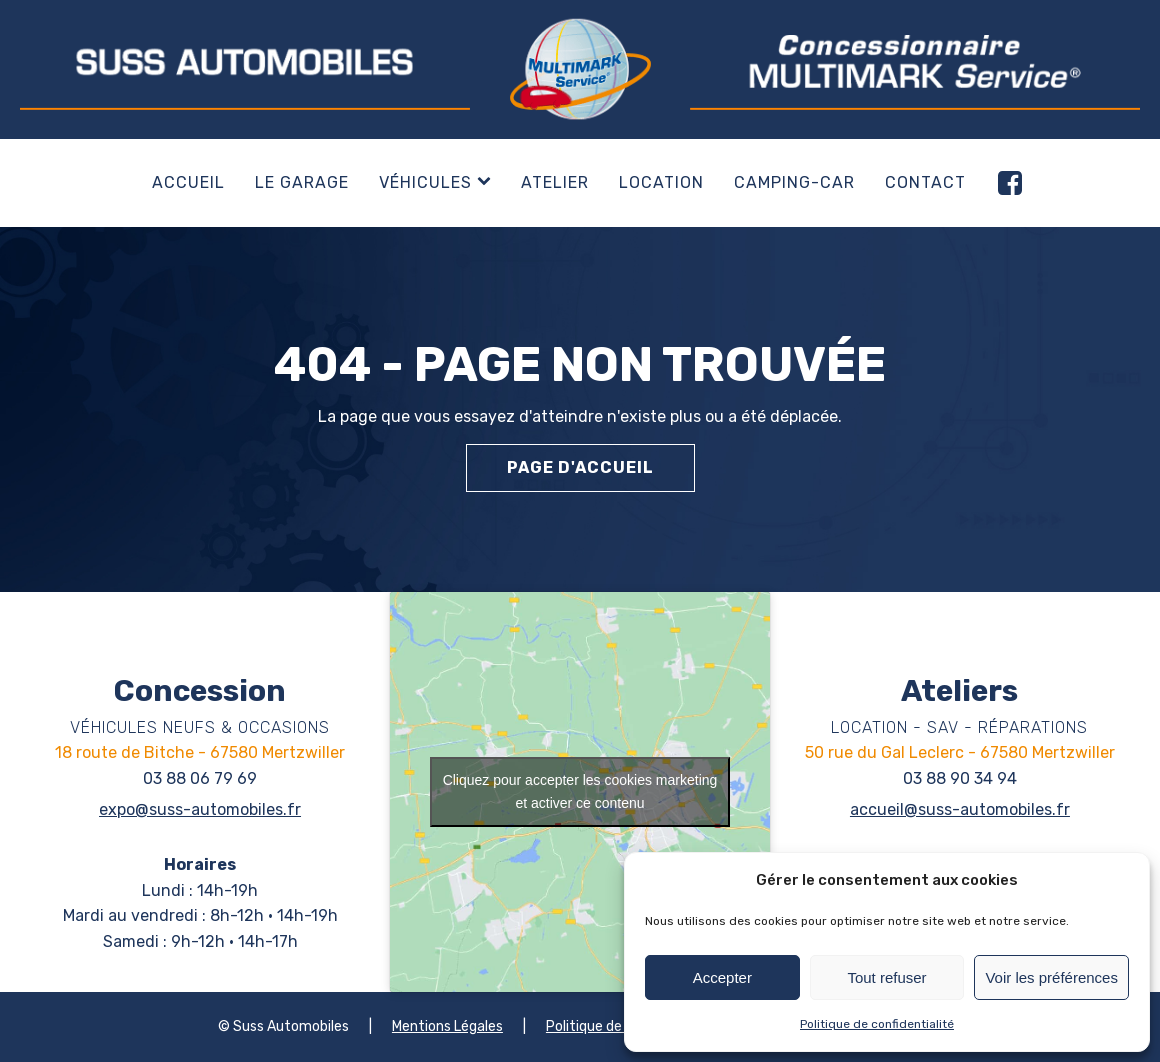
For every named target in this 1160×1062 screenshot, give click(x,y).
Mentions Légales (447, 1026)
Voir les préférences (1051, 977)
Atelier (555, 182)
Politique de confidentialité (877, 1024)
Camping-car (794, 182)
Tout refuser (886, 977)
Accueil (188, 182)
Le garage (302, 182)
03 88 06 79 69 (200, 778)
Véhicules (435, 182)
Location (661, 182)
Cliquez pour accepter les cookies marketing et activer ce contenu (580, 791)
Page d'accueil (580, 467)
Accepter (722, 977)
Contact (925, 182)
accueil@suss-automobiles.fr (960, 809)
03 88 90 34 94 (960, 778)
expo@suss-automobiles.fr (200, 809)
